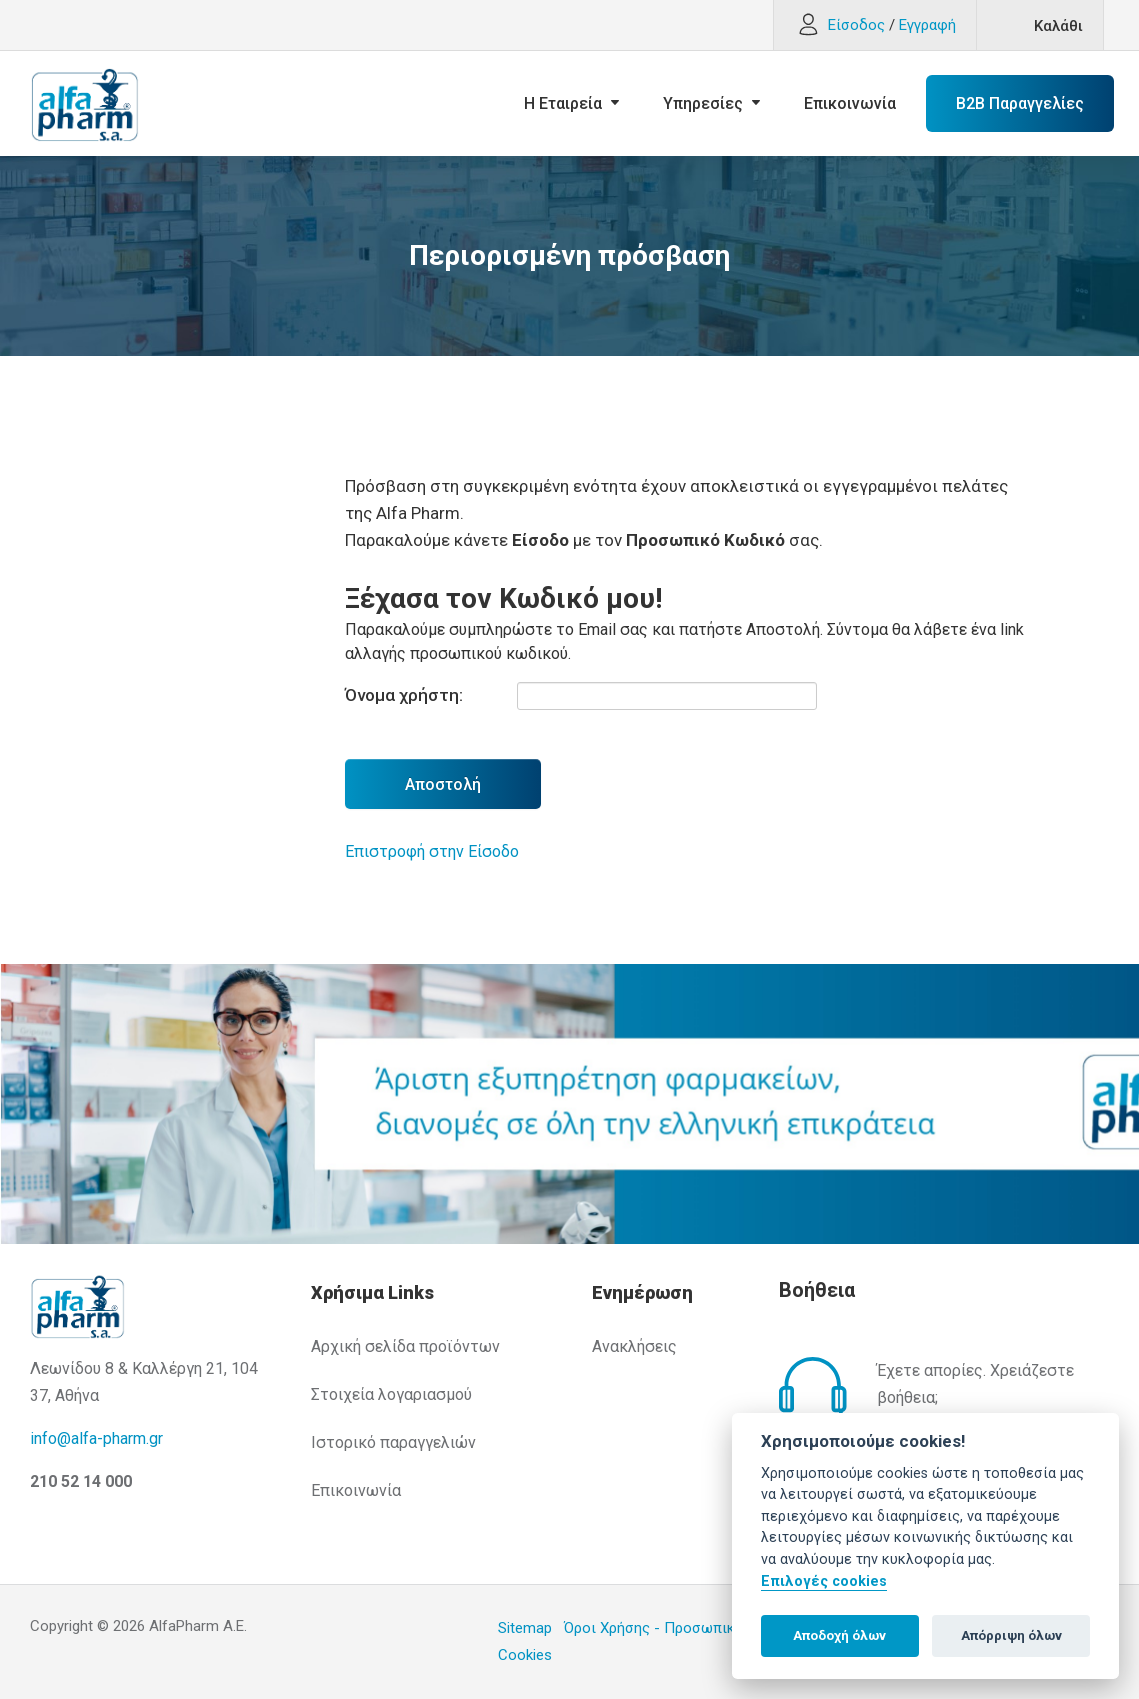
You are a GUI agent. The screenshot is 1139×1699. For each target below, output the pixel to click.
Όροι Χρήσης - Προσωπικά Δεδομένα (689, 1628)
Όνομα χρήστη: (404, 695)
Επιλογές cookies (824, 1581)
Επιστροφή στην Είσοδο (432, 851)
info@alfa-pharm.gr (96, 1438)
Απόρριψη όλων (1011, 1635)
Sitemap (525, 1628)
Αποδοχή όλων (839, 1635)
